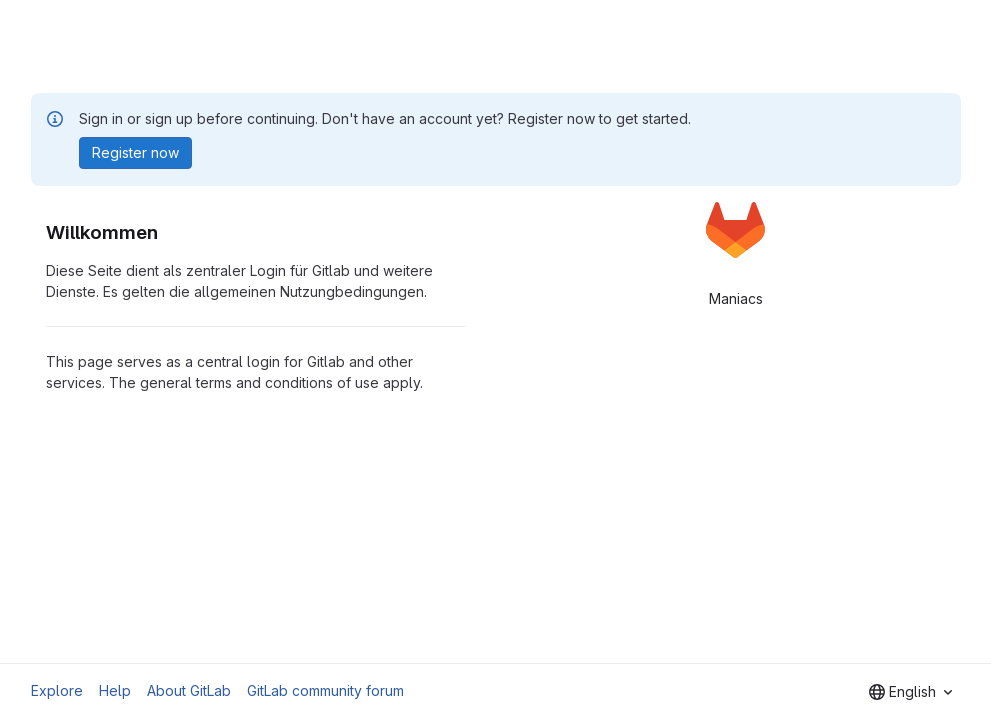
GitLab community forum (325, 690)
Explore (57, 690)
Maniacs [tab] (736, 298)
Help (115, 690)
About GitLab (189, 690)
